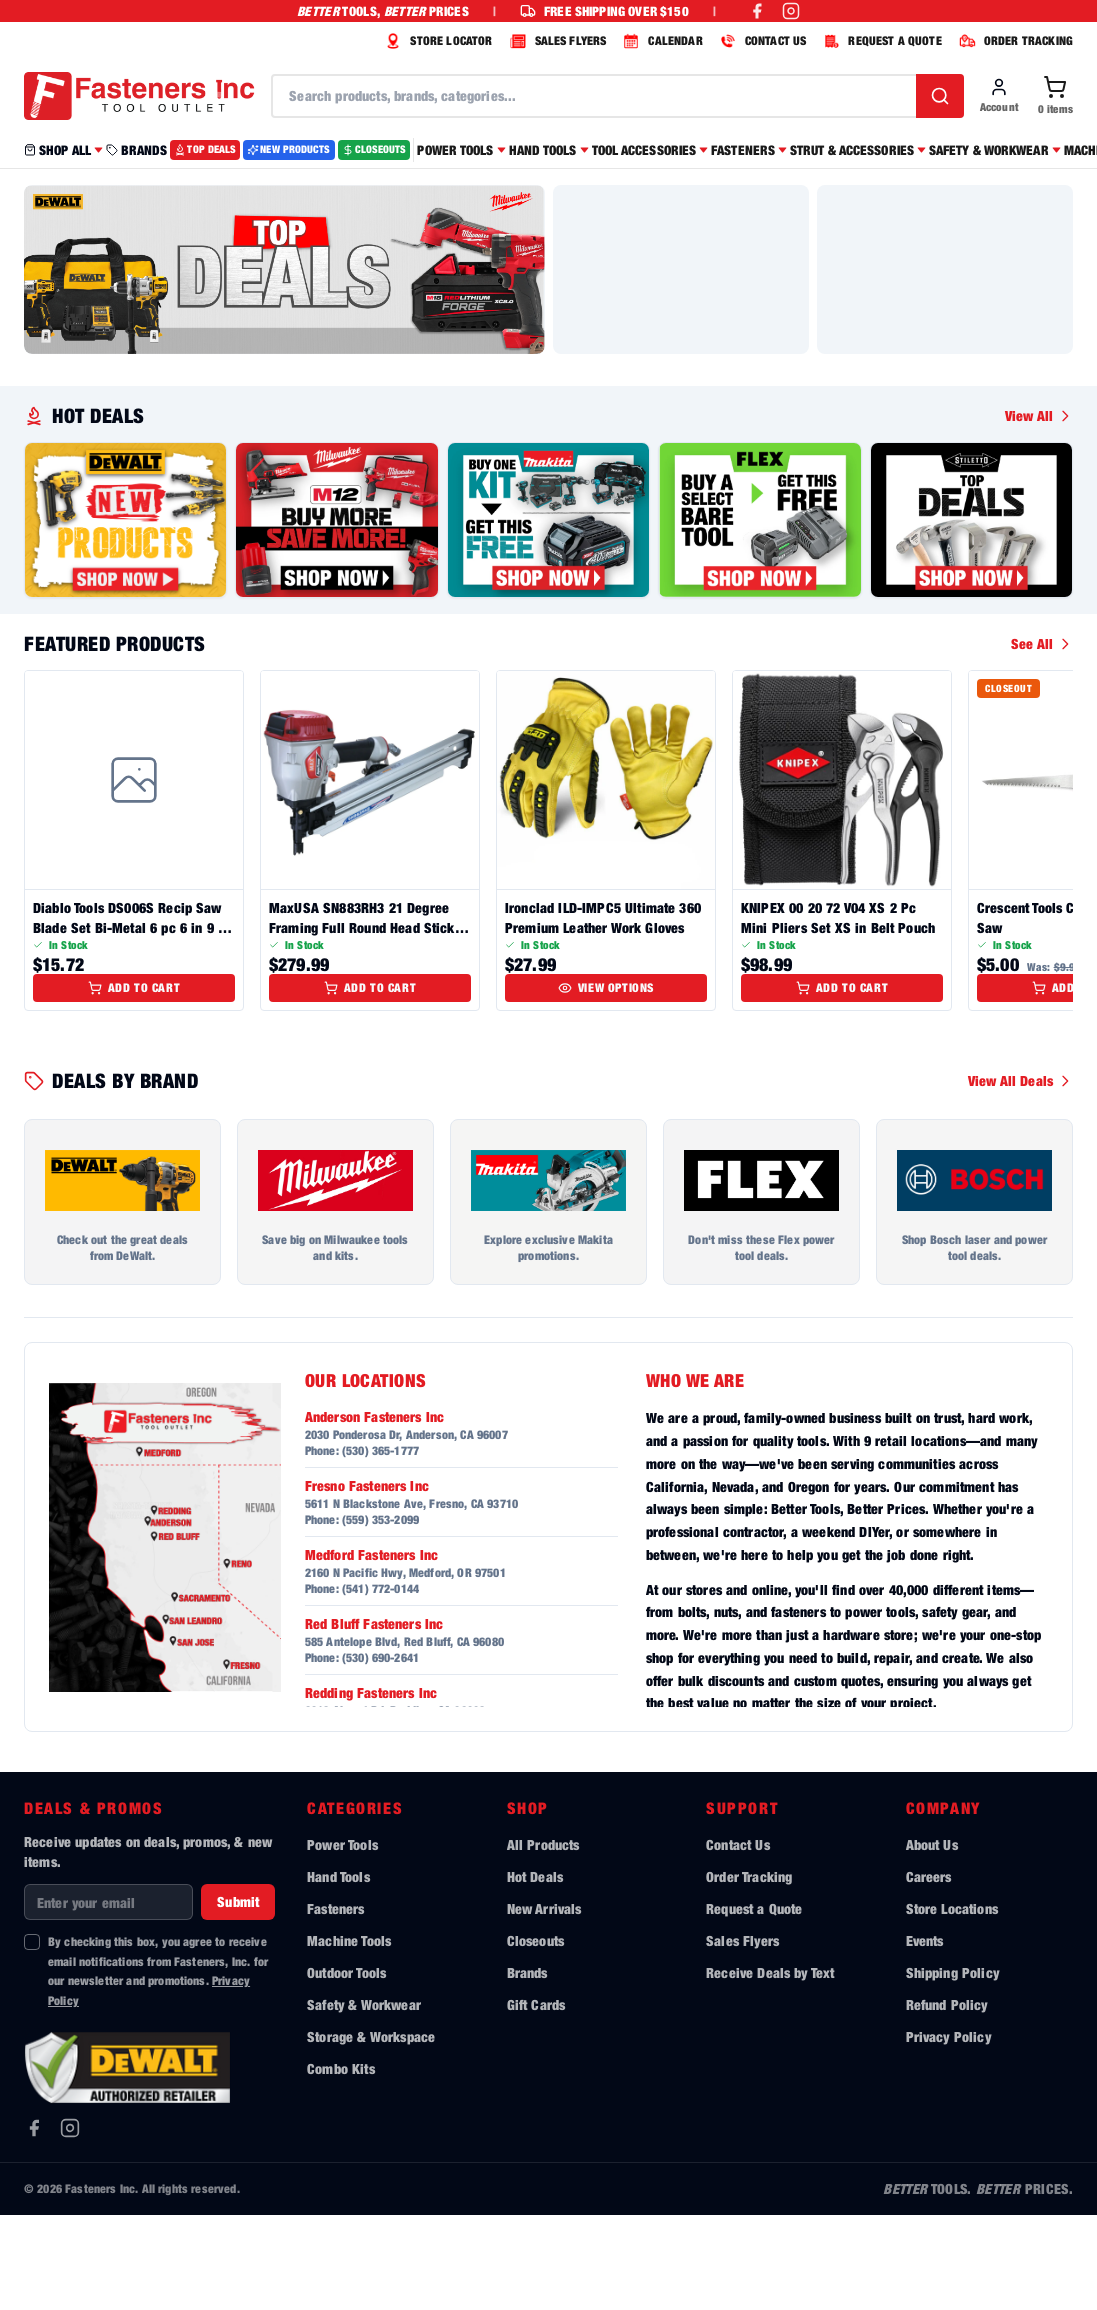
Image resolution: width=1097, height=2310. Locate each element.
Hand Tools (338, 1971)
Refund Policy (947, 2099)
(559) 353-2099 (380, 1614)
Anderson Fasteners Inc (375, 1511)
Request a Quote (754, 2003)
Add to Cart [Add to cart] (134, 1082)
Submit (238, 1996)
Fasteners (335, 2003)
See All (1042, 738)
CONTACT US (761, 41)
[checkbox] (32, 2037)
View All (1039, 510)
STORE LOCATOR (436, 41)
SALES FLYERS (556, 41)
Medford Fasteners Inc (371, 1649)
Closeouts (535, 2035)
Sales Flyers (742, 2035)
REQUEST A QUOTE (879, 41)
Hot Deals (535, 1971)
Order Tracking (749, 1971)
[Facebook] (34, 2223)
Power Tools (342, 1939)
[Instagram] (70, 2223)
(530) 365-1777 (380, 1545)
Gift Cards (536, 2099)
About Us (932, 1939)
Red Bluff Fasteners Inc (374, 1718)
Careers (929, 1971)
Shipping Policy (952, 2067)
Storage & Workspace (371, 2131)
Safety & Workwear (364, 2099)
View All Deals (1020, 1175)
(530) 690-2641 (380, 1752)
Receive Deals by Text (770, 2067)
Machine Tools (349, 2035)
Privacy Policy (948, 2131)
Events (925, 2035)
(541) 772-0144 (380, 1683)
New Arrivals (544, 2003)
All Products (543, 1939)
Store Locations (952, 2003)
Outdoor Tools (346, 2067)
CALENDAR (660, 41)
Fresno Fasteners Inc (367, 1580)
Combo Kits (341, 2163)
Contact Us (738, 1939)
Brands (527, 2067)
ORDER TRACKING (1013, 41)
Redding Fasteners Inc (371, 1787)
